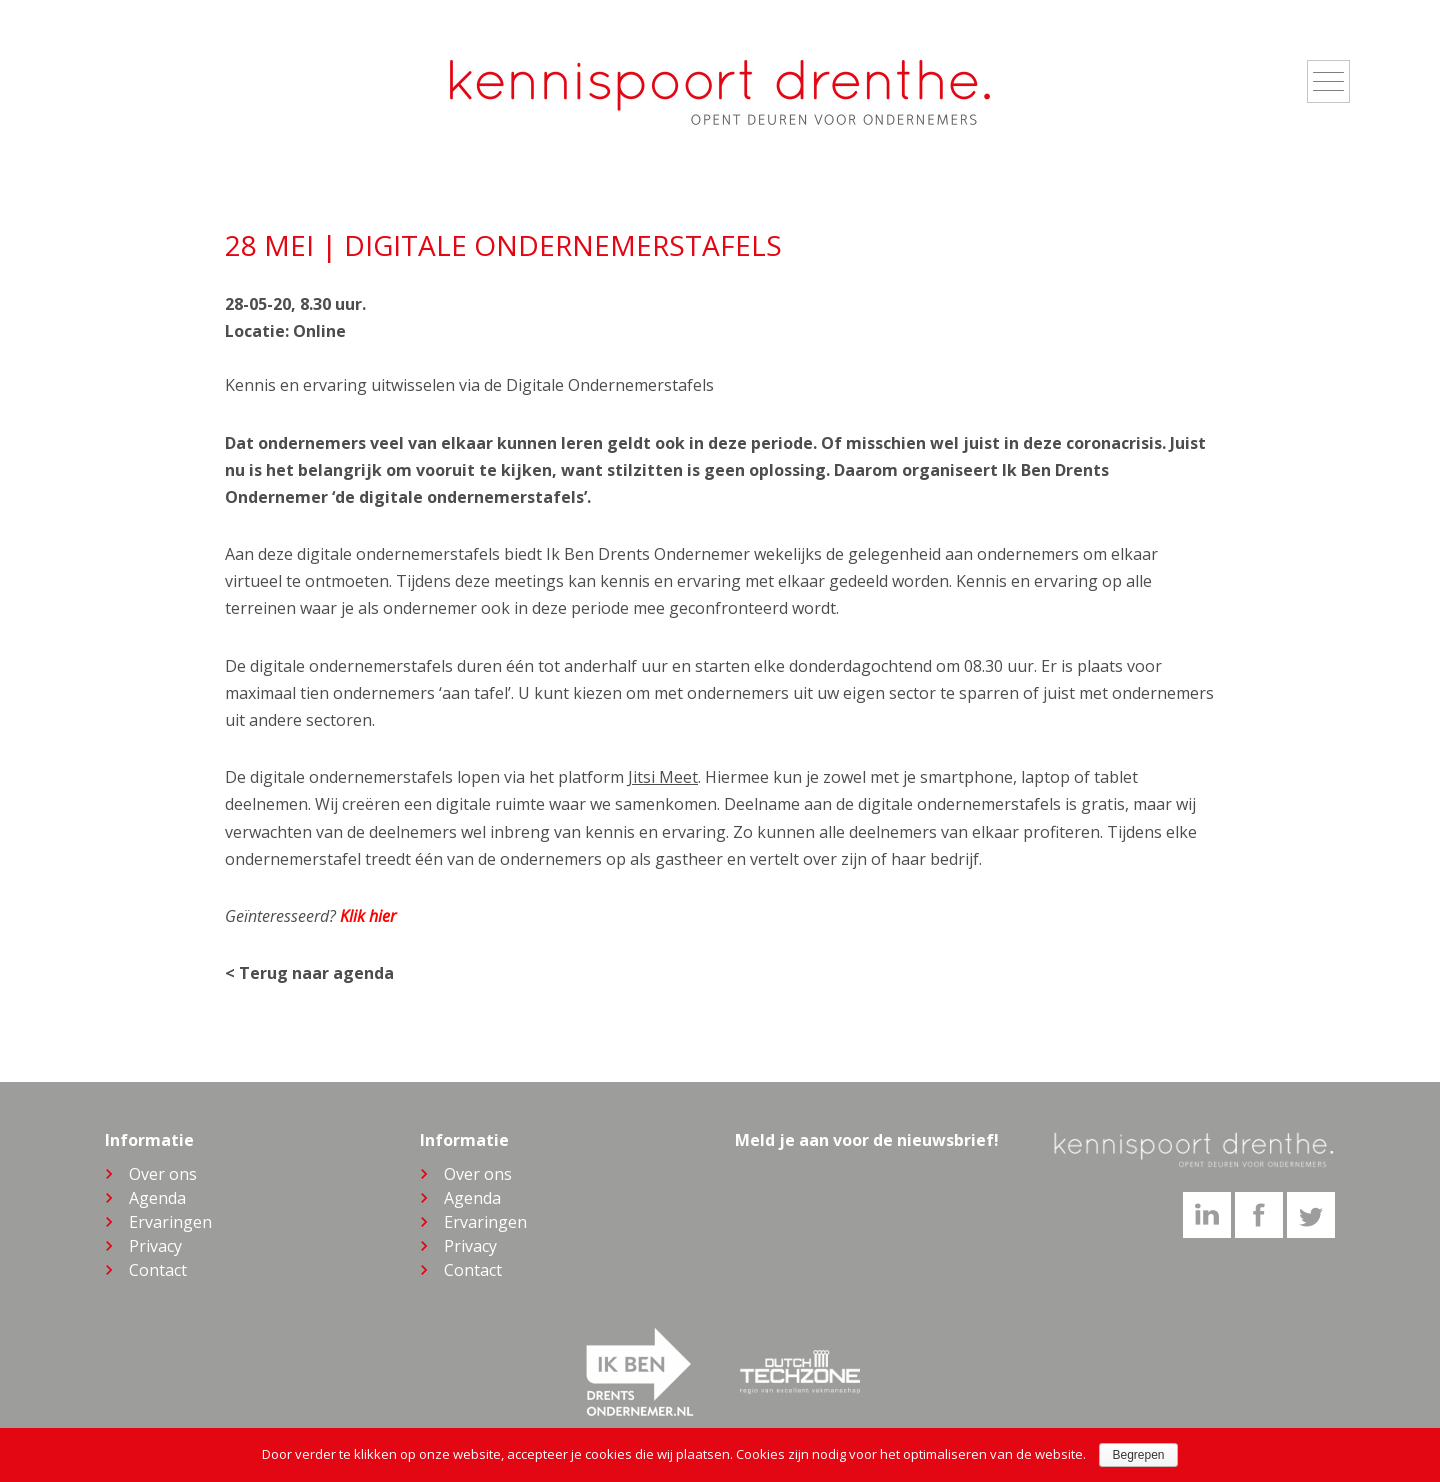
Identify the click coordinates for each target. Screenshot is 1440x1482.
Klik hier (368, 916)
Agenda (157, 1198)
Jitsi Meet (663, 777)
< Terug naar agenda (309, 973)
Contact (158, 1270)
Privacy (155, 1246)
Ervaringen (170, 1222)
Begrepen (1138, 1455)
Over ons (163, 1174)
